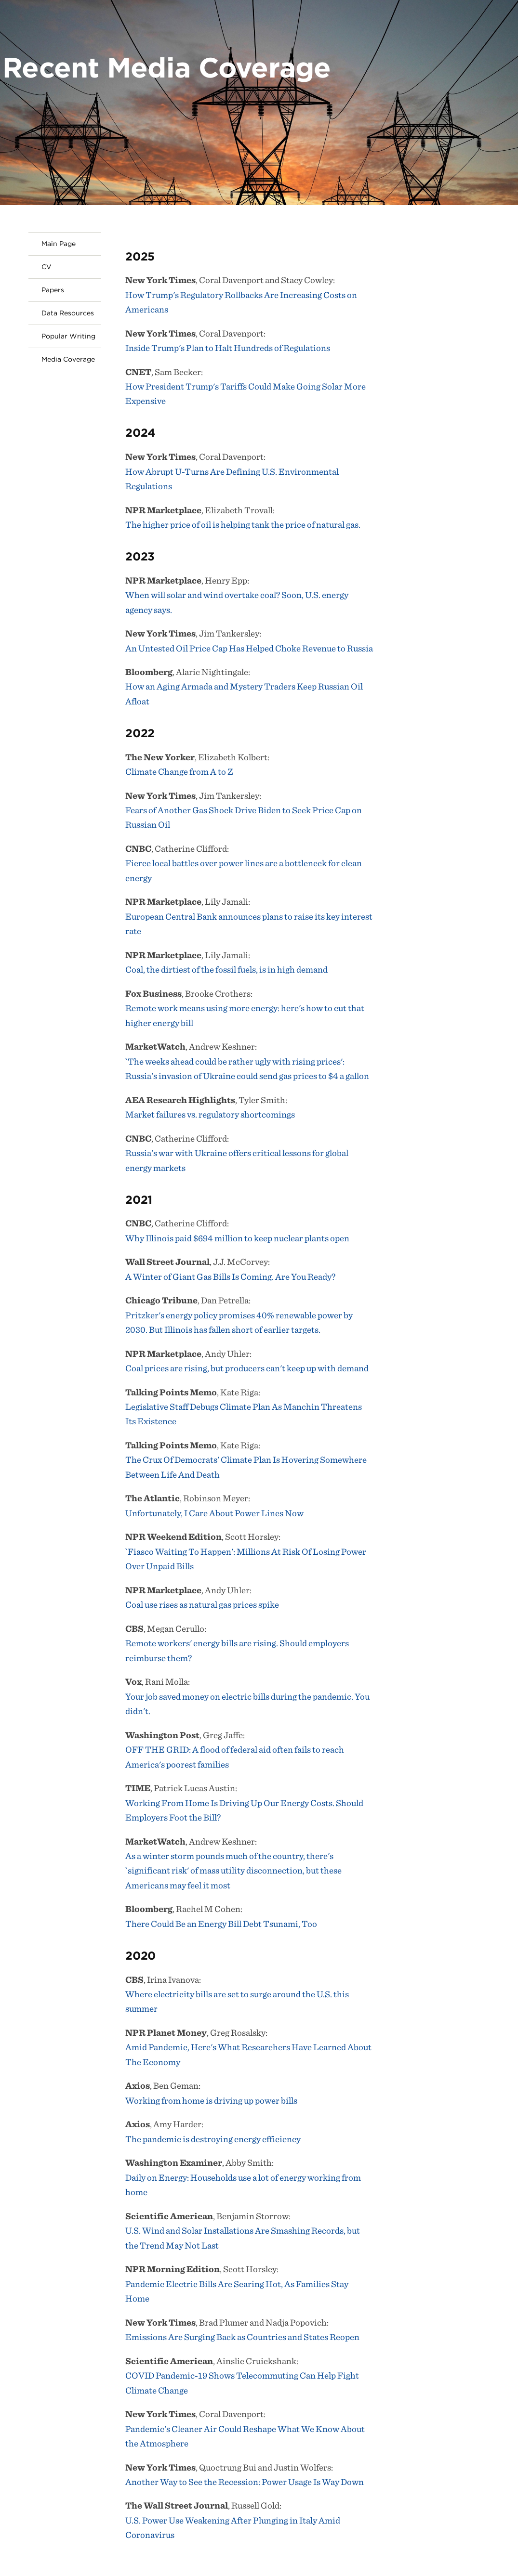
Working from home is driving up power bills (211, 2100)
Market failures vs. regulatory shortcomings (210, 1114)
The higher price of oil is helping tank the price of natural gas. (242, 524)
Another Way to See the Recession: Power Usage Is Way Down (244, 2481)
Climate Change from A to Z (179, 771)
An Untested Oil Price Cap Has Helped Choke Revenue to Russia (249, 648)
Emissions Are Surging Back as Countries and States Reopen (242, 2336)
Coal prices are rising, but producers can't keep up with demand (247, 1368)
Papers (52, 290)
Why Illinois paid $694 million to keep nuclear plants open (237, 1238)
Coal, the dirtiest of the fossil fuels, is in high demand (226, 969)
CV (46, 267)
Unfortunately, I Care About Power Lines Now (214, 1513)
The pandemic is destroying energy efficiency (213, 2139)
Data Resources (67, 313)
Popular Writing (68, 336)
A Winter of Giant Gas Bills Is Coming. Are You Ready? (230, 1276)
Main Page (58, 243)
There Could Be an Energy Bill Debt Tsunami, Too (221, 1923)
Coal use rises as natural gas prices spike (202, 1604)
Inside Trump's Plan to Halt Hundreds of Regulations (227, 347)
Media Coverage (68, 359)
